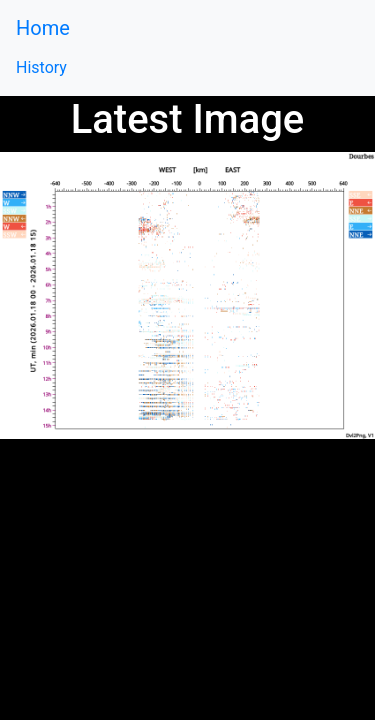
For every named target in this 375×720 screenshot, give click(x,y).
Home (43, 28)
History (41, 67)
